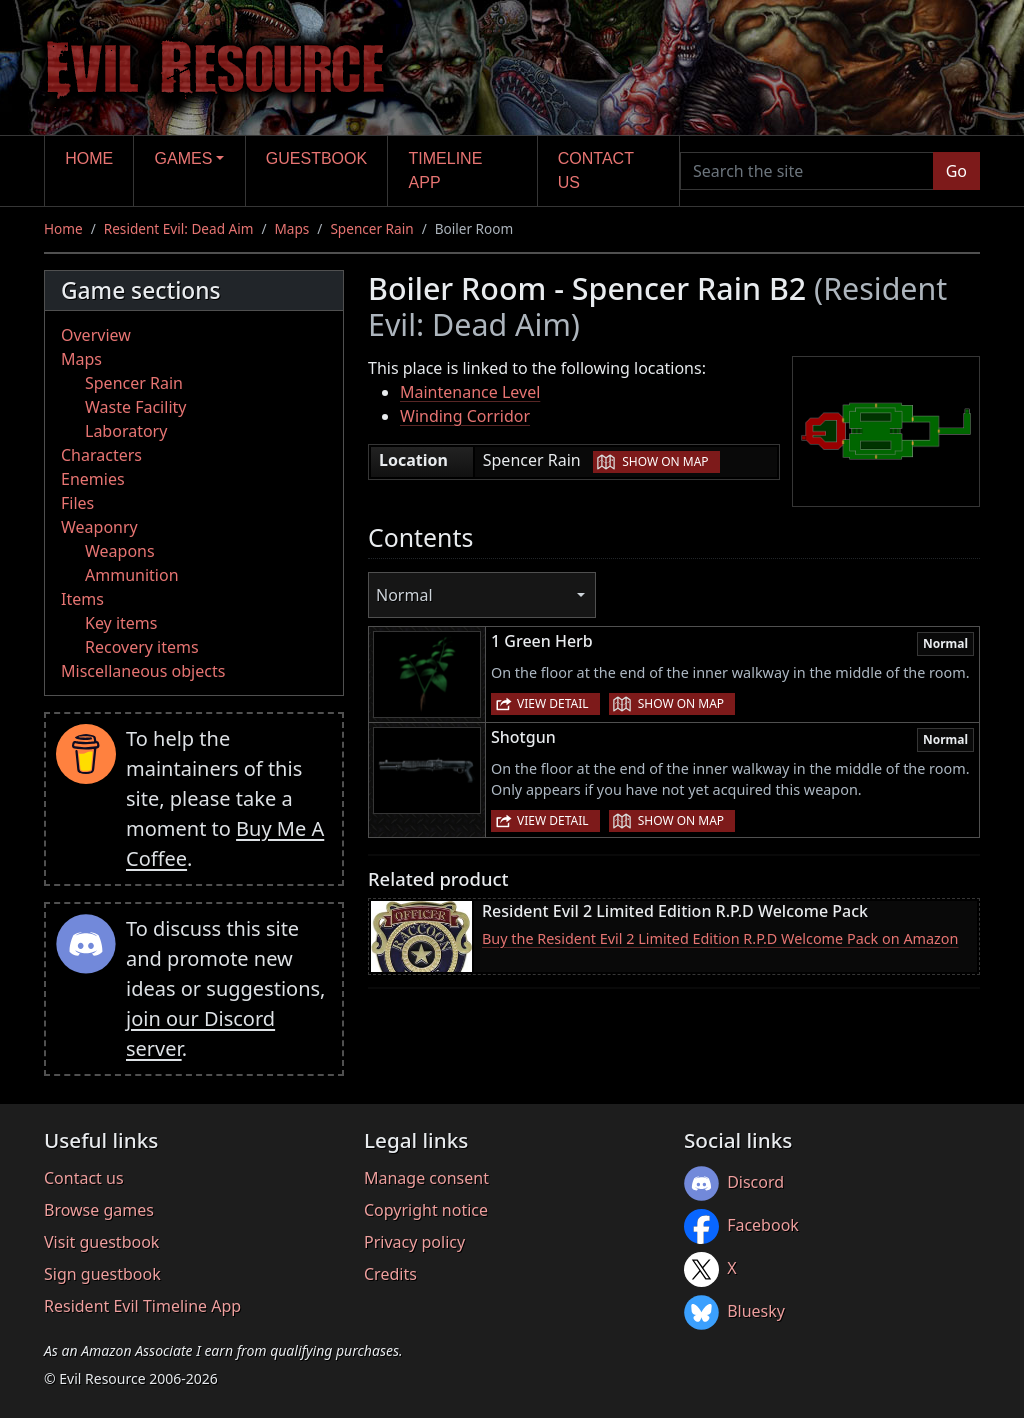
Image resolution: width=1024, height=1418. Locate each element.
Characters (101, 455)
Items (82, 599)
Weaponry (99, 527)
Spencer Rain (371, 228)
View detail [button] (553, 703)
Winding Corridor (465, 416)
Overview (96, 335)
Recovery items (142, 647)
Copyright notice (426, 1210)
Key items (121, 623)
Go (956, 171)
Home (89, 158)
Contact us (596, 170)
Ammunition (132, 575)
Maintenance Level (470, 392)
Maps (292, 228)
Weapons (120, 551)
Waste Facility (135, 407)
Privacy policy (414, 1242)
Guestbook (316, 158)
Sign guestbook (102, 1274)
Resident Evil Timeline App (142, 1306)
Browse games (99, 1210)
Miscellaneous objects (143, 671)
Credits (390, 1274)
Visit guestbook (101, 1242)
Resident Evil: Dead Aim (179, 228)
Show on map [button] (665, 461)
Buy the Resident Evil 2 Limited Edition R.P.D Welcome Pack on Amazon (720, 938)
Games (184, 158)
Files (77, 503)
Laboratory (126, 431)
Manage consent (426, 1178)
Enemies (93, 479)
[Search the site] (807, 171)
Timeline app (446, 170)
